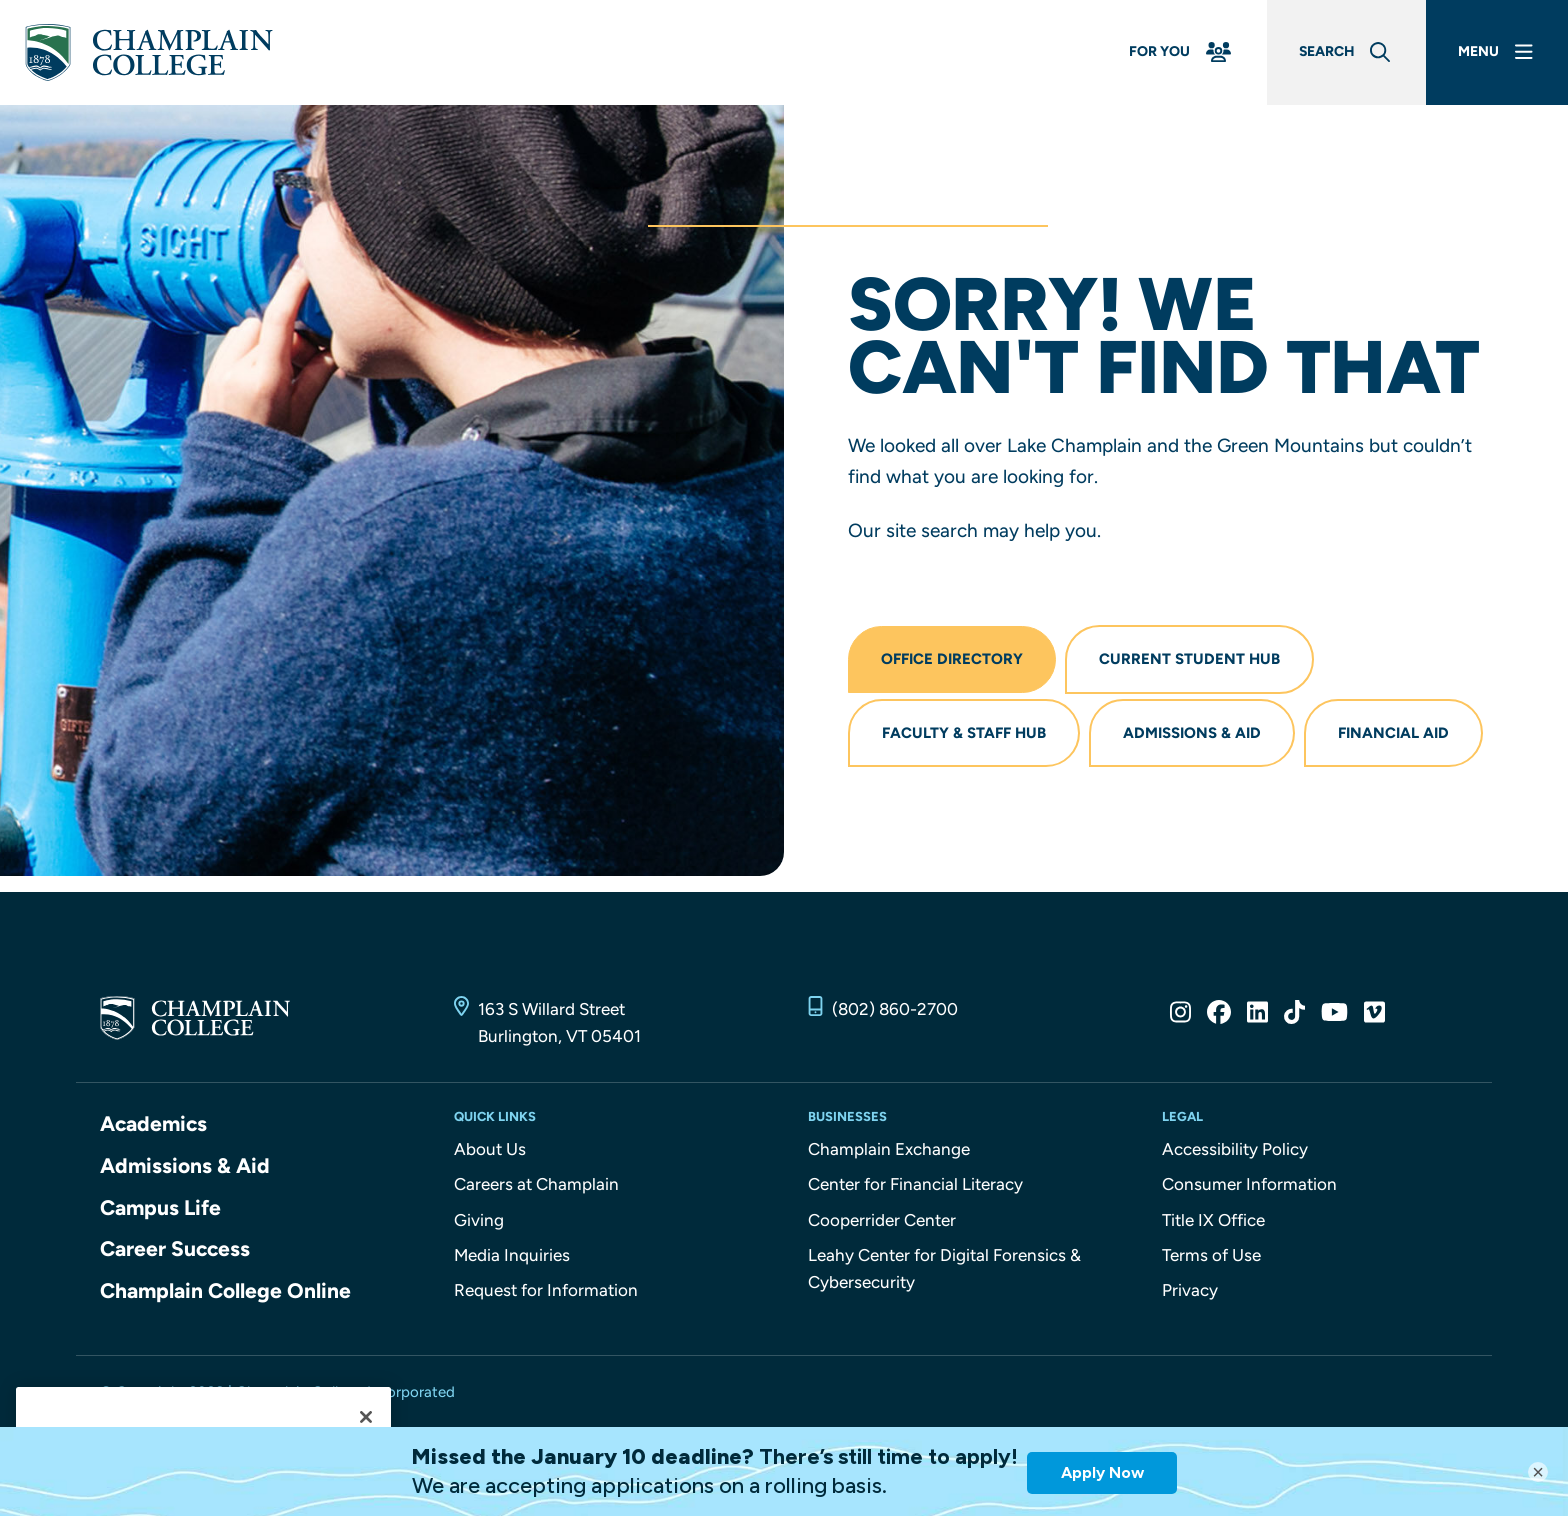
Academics (153, 1123)
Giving (479, 1220)
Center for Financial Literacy (915, 1184)
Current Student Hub (1189, 659)
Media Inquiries (512, 1255)
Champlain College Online (225, 1290)
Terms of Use (1211, 1255)
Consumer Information (1249, 1184)
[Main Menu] (1497, 52)
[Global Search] (1346, 52)
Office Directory (952, 659)
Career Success (175, 1248)
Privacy (1190, 1290)
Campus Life (160, 1207)
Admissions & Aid (1192, 733)
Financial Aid (1393, 733)
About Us (490, 1149)
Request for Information (546, 1290)
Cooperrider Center (882, 1220)
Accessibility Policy (1235, 1149)
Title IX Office (1213, 1220)
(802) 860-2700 (895, 1009)
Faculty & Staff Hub (964, 733)
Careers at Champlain (536, 1184)
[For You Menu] (1182, 52)
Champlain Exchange (889, 1149)
